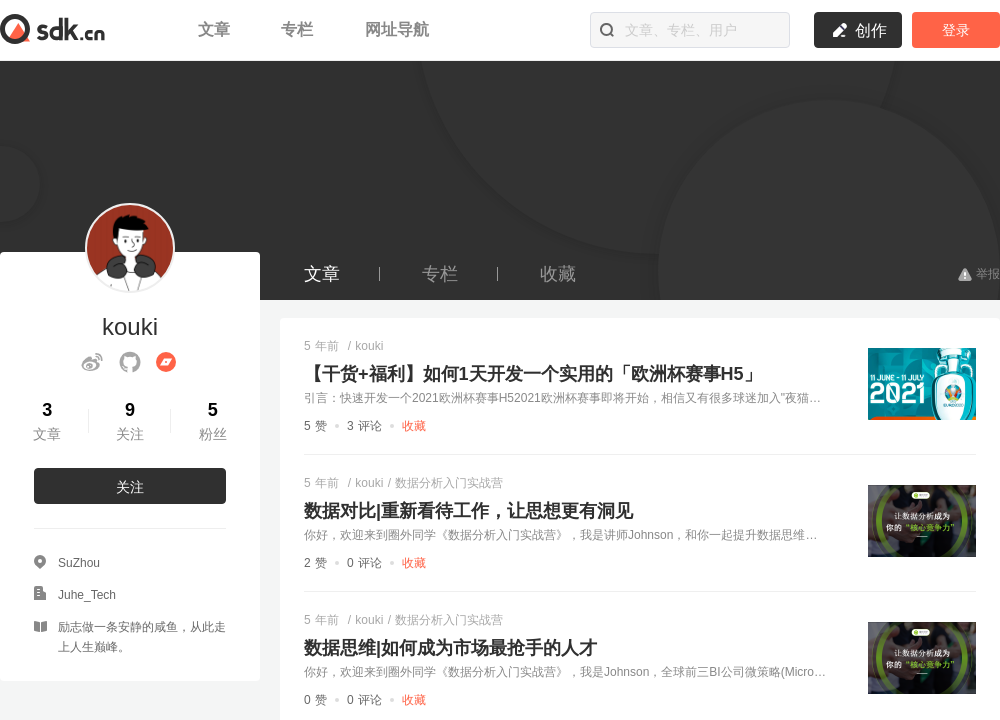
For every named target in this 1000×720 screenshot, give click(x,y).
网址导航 (397, 29)
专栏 (299, 29)
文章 (216, 29)
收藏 (558, 274)
